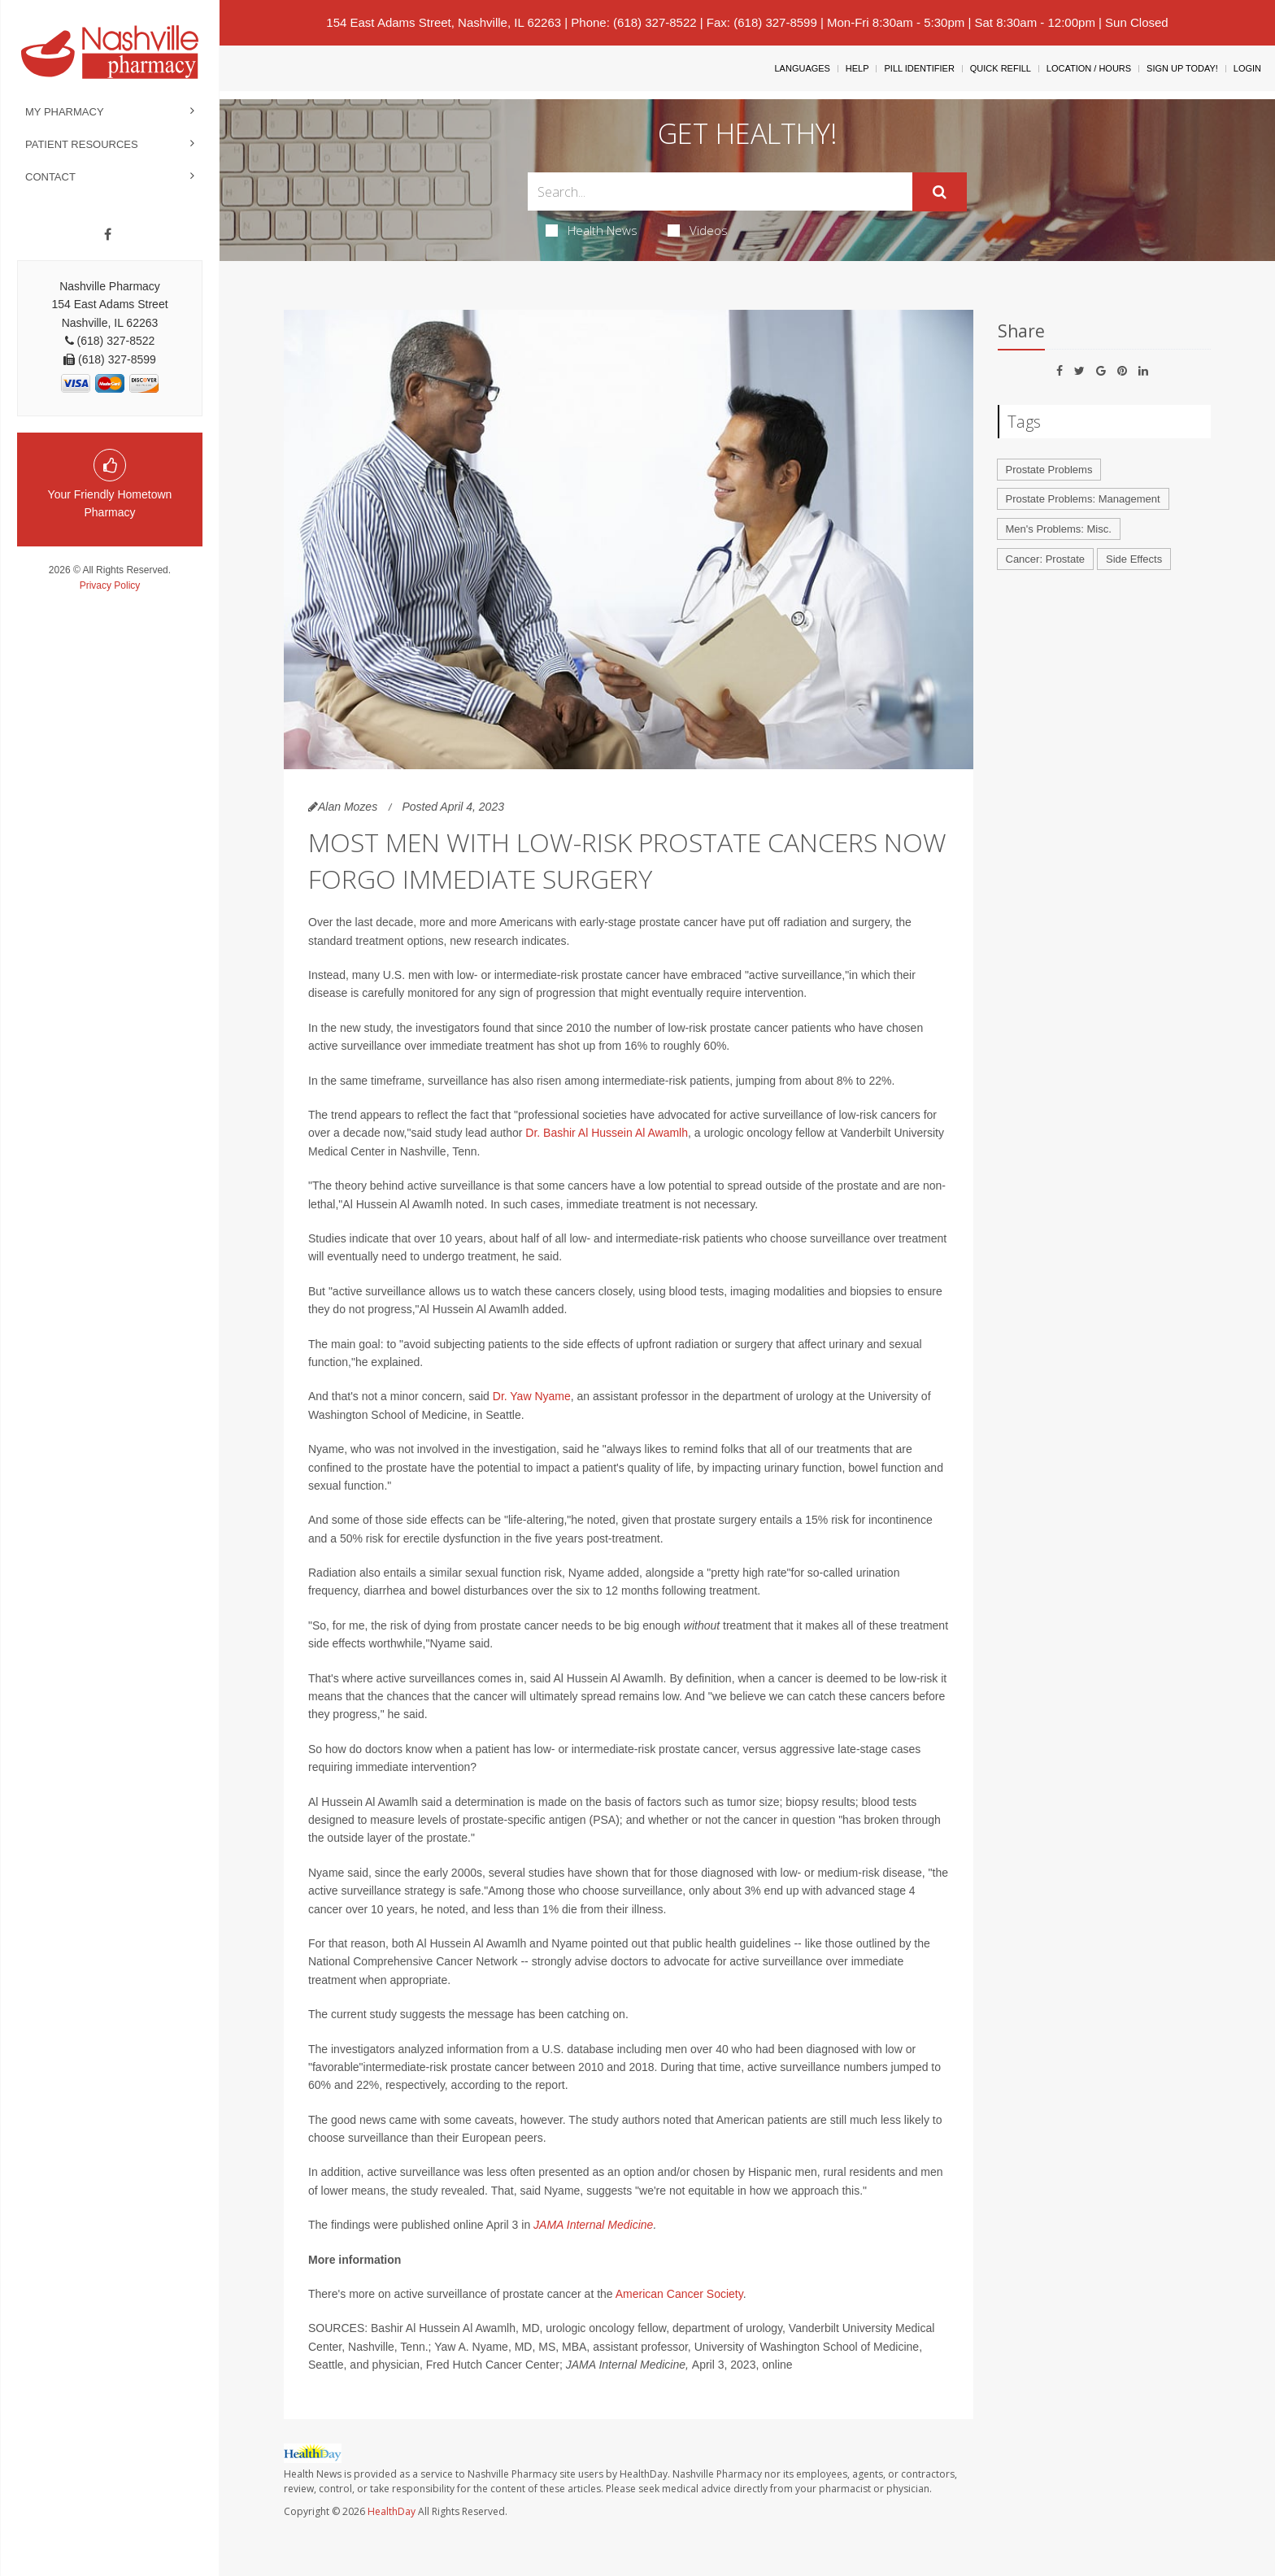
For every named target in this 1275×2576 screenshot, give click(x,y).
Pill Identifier (919, 68)
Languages (801, 68)
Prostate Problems (1049, 469)
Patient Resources (81, 144)
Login (1247, 68)
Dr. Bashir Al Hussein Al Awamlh (606, 1132)
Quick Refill (1000, 68)
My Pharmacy (64, 112)
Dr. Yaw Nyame (532, 1396)
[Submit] (939, 191)
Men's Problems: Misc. (1059, 529)
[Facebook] (107, 235)
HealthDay (392, 2511)
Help (857, 68)
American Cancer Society (679, 2293)
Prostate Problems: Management (1083, 499)
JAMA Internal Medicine (593, 2224)
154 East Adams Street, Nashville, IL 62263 (443, 22)
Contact (50, 177)
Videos (698, 230)
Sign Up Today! (1182, 68)
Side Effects (1134, 559)
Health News (592, 230)
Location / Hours (1089, 68)
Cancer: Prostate (1046, 559)
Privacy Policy (110, 585)
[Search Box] (720, 191)
